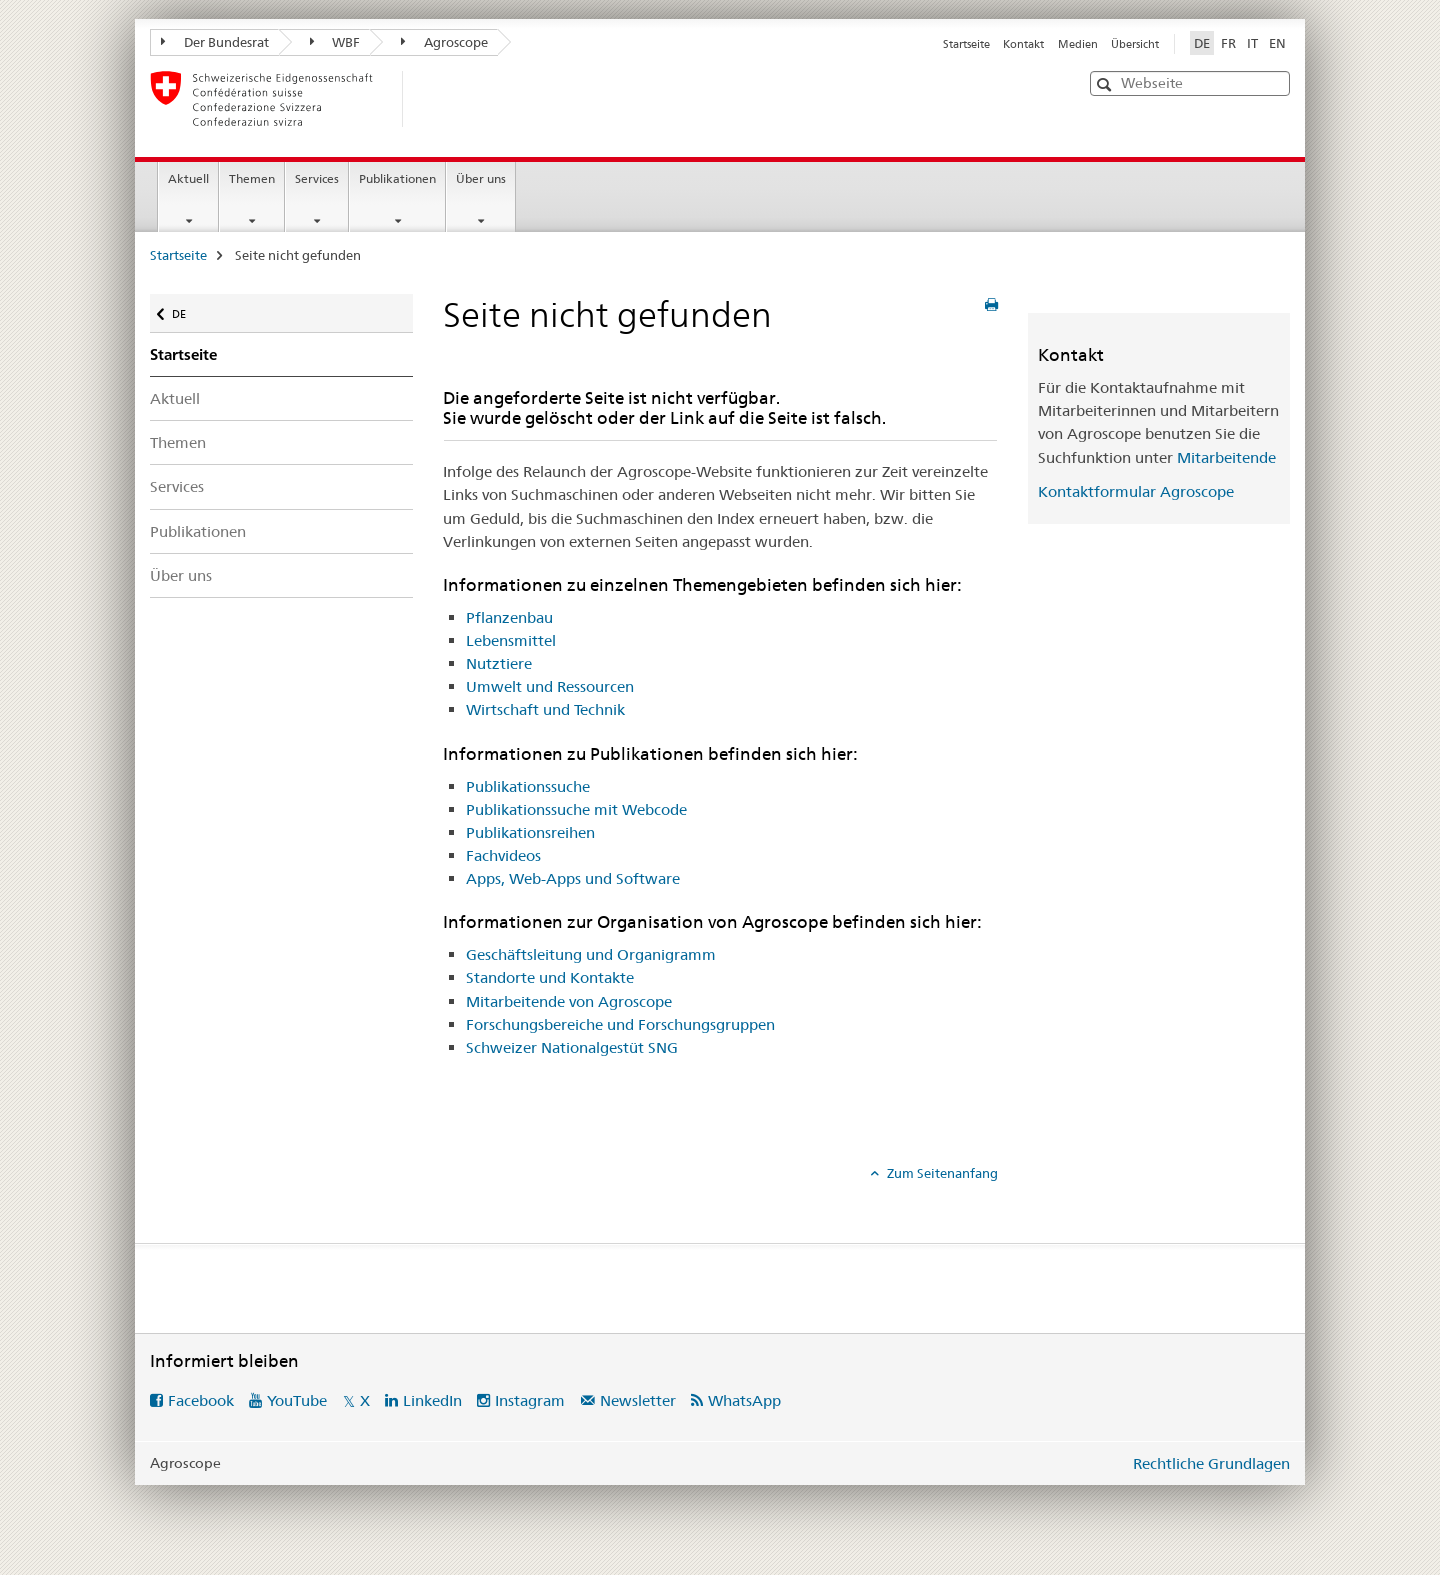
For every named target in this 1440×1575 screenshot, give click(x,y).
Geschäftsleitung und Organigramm (591, 954)
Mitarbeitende (1226, 457)
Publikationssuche (528, 786)
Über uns (481, 178)
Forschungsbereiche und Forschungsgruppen (620, 1024)
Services (317, 178)
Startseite (966, 44)
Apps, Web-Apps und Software (573, 878)
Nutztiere (499, 663)
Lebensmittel (511, 640)
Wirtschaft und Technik (545, 709)
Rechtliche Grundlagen (1211, 1463)
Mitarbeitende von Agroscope (569, 1001)
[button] (1106, 84)
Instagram (530, 1400)
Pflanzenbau (509, 617)
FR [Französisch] (1228, 43)
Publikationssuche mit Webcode (576, 809)
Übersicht (1135, 44)
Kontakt (1023, 44)
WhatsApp (744, 1400)
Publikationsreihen (530, 832)
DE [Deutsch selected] (1202, 43)
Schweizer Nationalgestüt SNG (572, 1047)
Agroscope (444, 42)
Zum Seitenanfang (941, 1173)
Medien (1078, 44)
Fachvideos (503, 855)
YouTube (297, 1400)
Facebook (201, 1400)
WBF (335, 42)
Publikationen (397, 178)
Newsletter (638, 1400)
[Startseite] (435, 99)
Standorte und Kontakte (550, 977)
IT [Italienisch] (1252, 43)
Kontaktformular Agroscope (1136, 491)
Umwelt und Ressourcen (550, 686)
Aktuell (188, 178)
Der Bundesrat (215, 42)
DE (188, 309)
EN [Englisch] (1277, 43)
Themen (252, 178)
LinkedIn (432, 1400)
